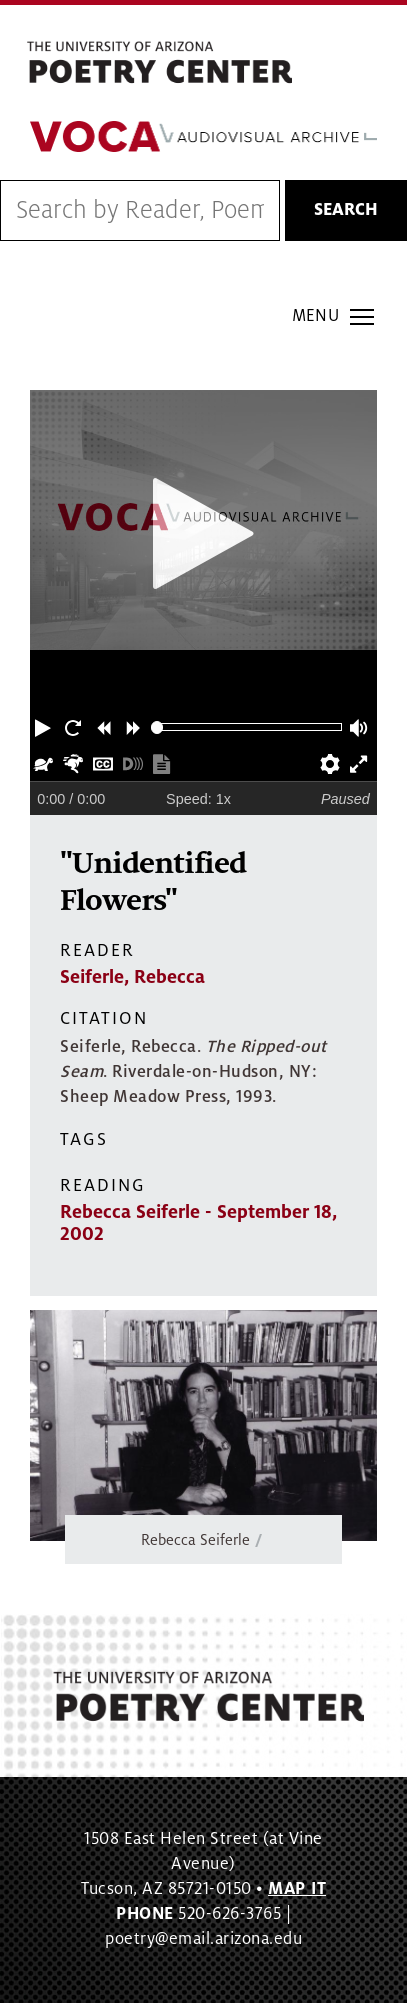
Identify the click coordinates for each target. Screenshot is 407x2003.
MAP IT (297, 1889)
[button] (45, 727)
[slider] (157, 727)
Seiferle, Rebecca (132, 977)
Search (346, 210)
